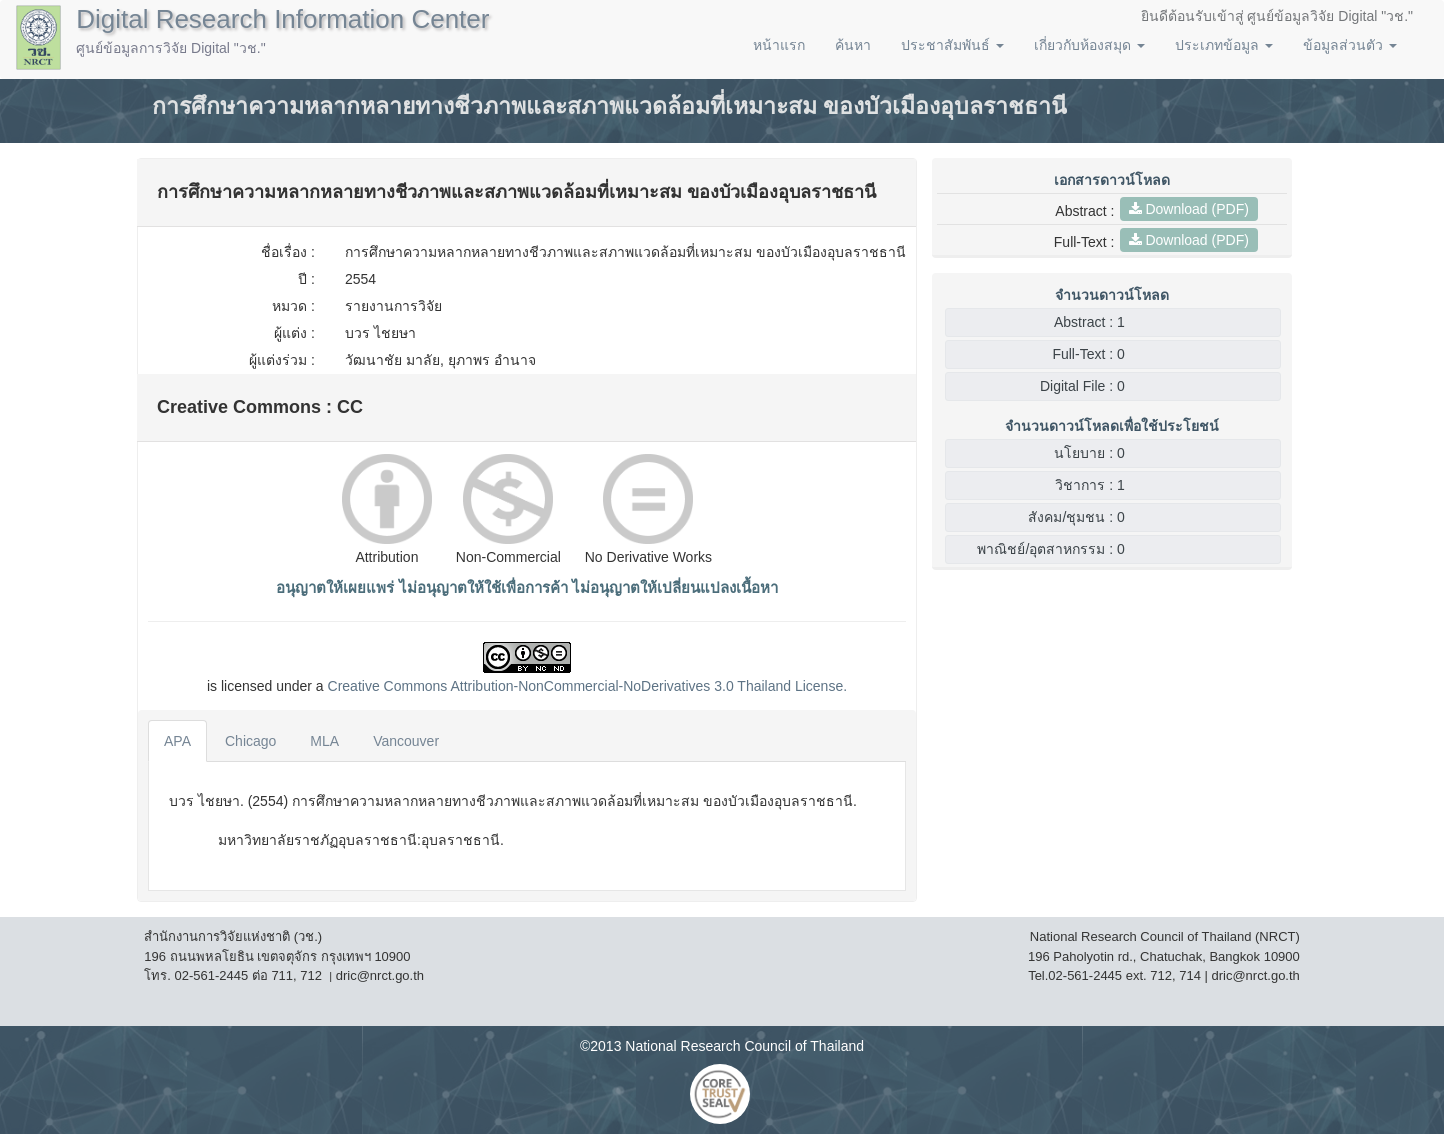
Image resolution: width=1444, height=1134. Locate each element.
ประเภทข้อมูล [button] (1224, 45)
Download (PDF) (1189, 209)
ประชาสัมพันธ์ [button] (952, 45)
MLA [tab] (324, 741)
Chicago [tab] (250, 741)
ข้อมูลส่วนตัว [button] (1350, 45)
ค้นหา (853, 45)
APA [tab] (177, 741)
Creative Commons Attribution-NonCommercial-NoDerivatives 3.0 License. (588, 686)
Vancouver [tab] (406, 741)
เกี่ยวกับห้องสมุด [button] (1089, 45)
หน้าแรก (779, 45)
